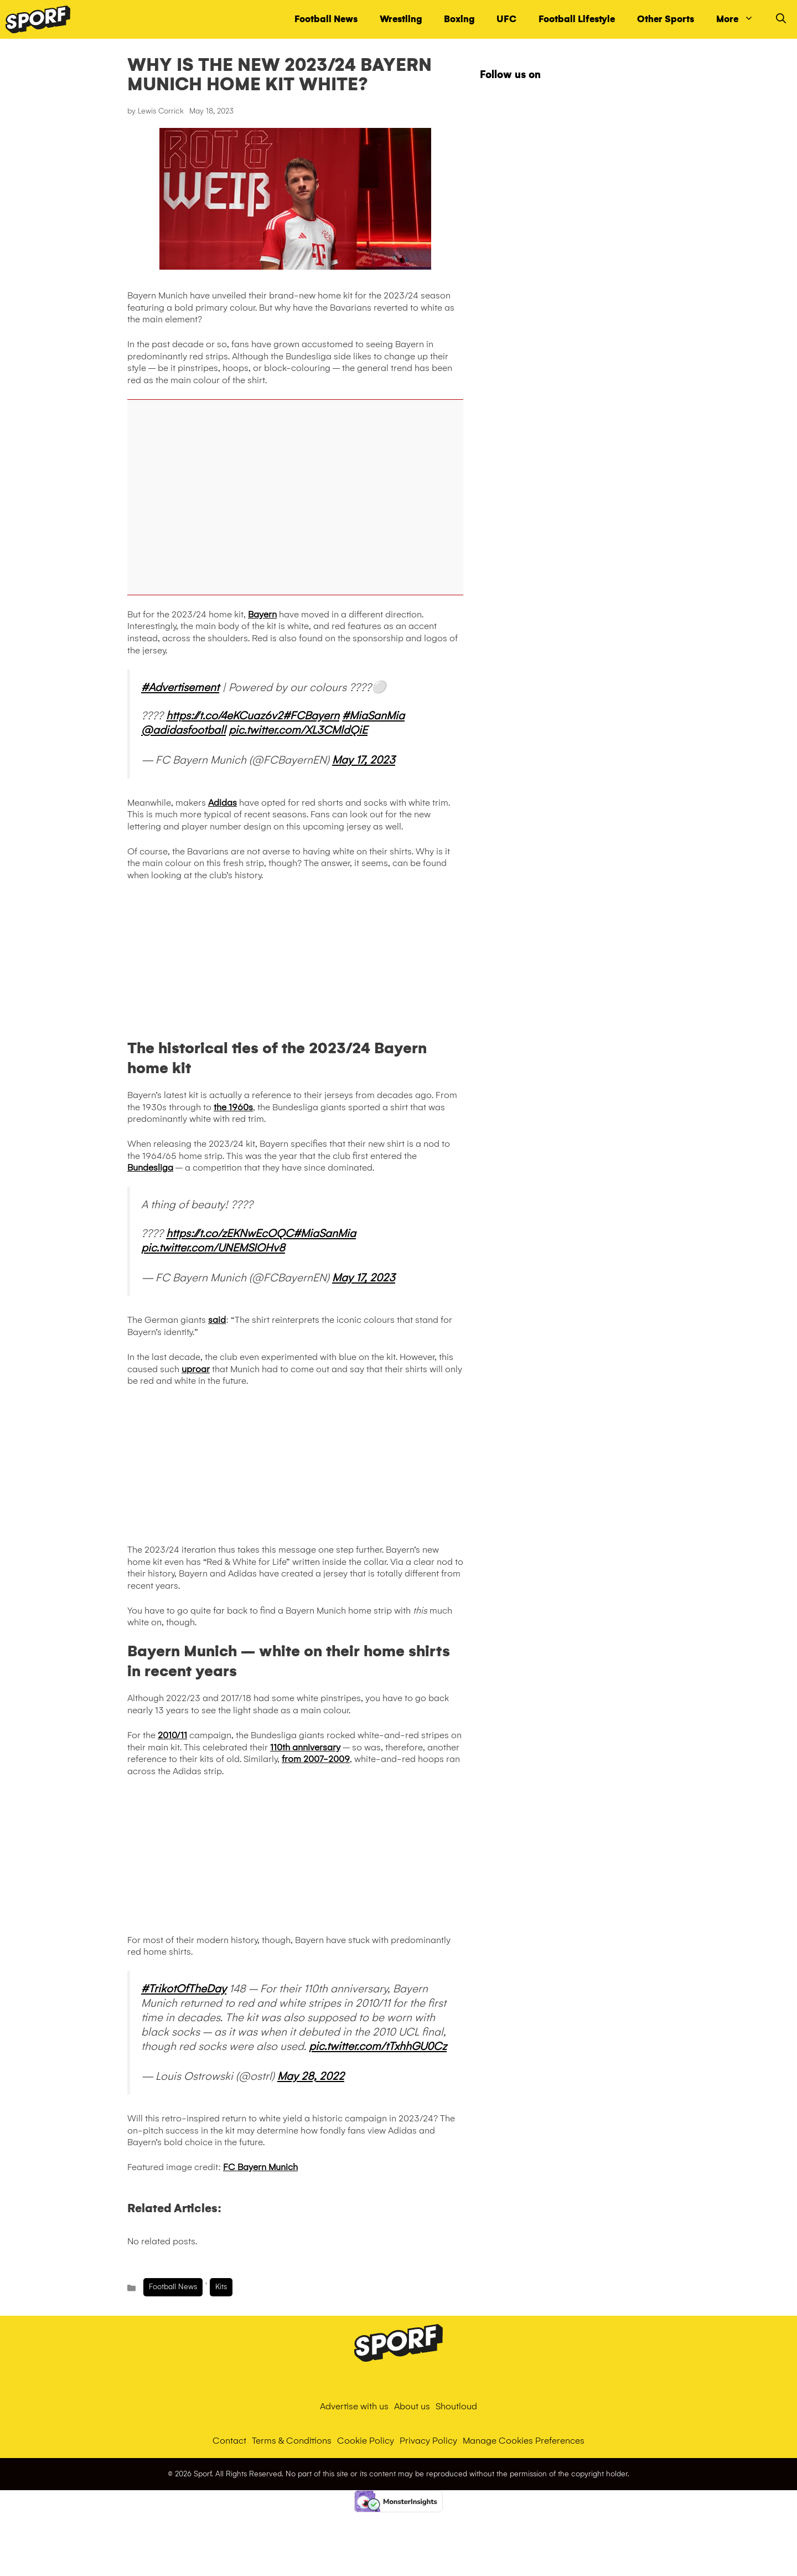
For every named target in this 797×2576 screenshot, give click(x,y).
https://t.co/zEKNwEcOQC (229, 1233)
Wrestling (401, 19)
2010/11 (172, 1735)
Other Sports (665, 19)
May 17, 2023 (363, 759)
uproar (196, 1369)
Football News (326, 19)
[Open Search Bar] (781, 19)
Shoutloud (456, 2406)
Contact (229, 2440)
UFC (506, 19)
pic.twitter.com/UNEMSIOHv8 (213, 1247)
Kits (221, 2286)
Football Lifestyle (577, 19)
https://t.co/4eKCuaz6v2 (224, 715)
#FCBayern (311, 715)
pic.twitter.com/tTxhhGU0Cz (378, 2046)
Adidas (222, 802)
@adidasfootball (183, 729)
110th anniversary (305, 1747)
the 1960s (233, 1107)
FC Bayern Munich (260, 2167)
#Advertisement (180, 687)
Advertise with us (354, 2406)
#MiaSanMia (373, 715)
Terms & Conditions (292, 2440)
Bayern (262, 614)
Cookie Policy (365, 2440)
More (740, 19)
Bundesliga (150, 1167)
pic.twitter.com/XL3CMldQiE (298, 729)
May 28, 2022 (310, 2076)
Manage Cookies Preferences (523, 2440)
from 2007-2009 (316, 1759)
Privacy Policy (428, 2440)
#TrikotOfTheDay (183, 1988)
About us (412, 2406)
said (217, 1320)
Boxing (459, 19)
